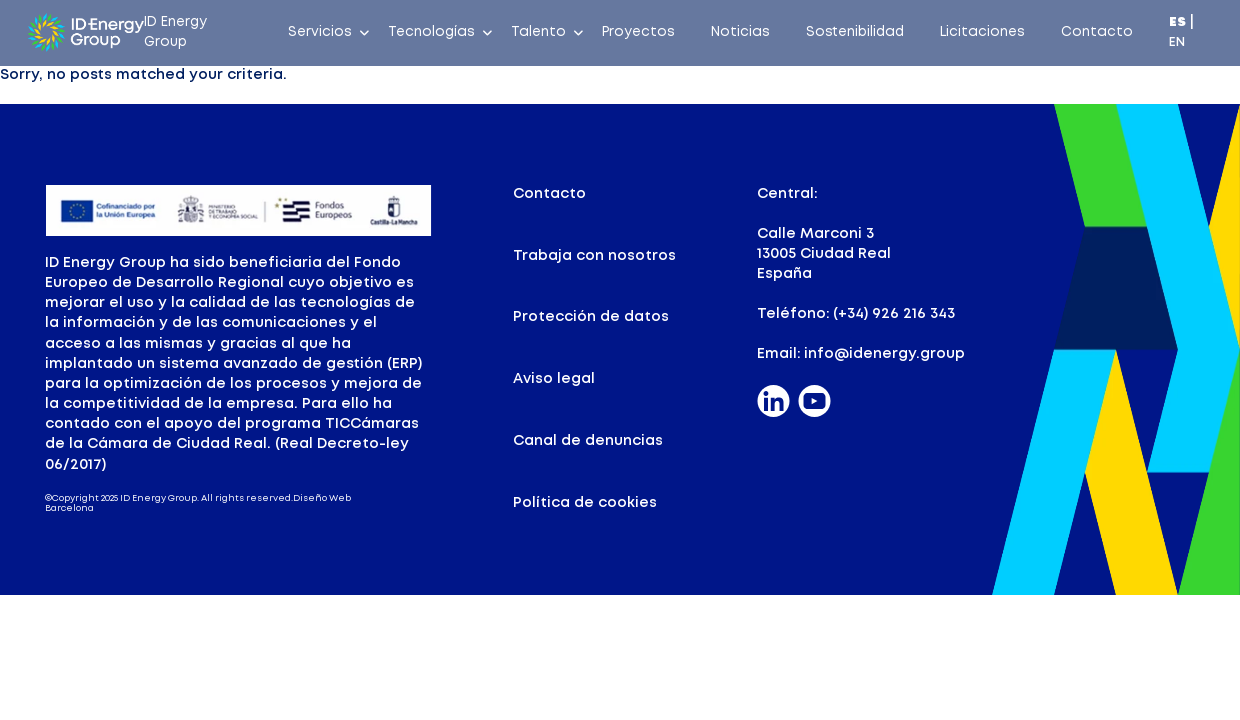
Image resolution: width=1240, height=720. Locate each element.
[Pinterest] (814, 402)
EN (1177, 42)
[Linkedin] (773, 402)
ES (1177, 22)
